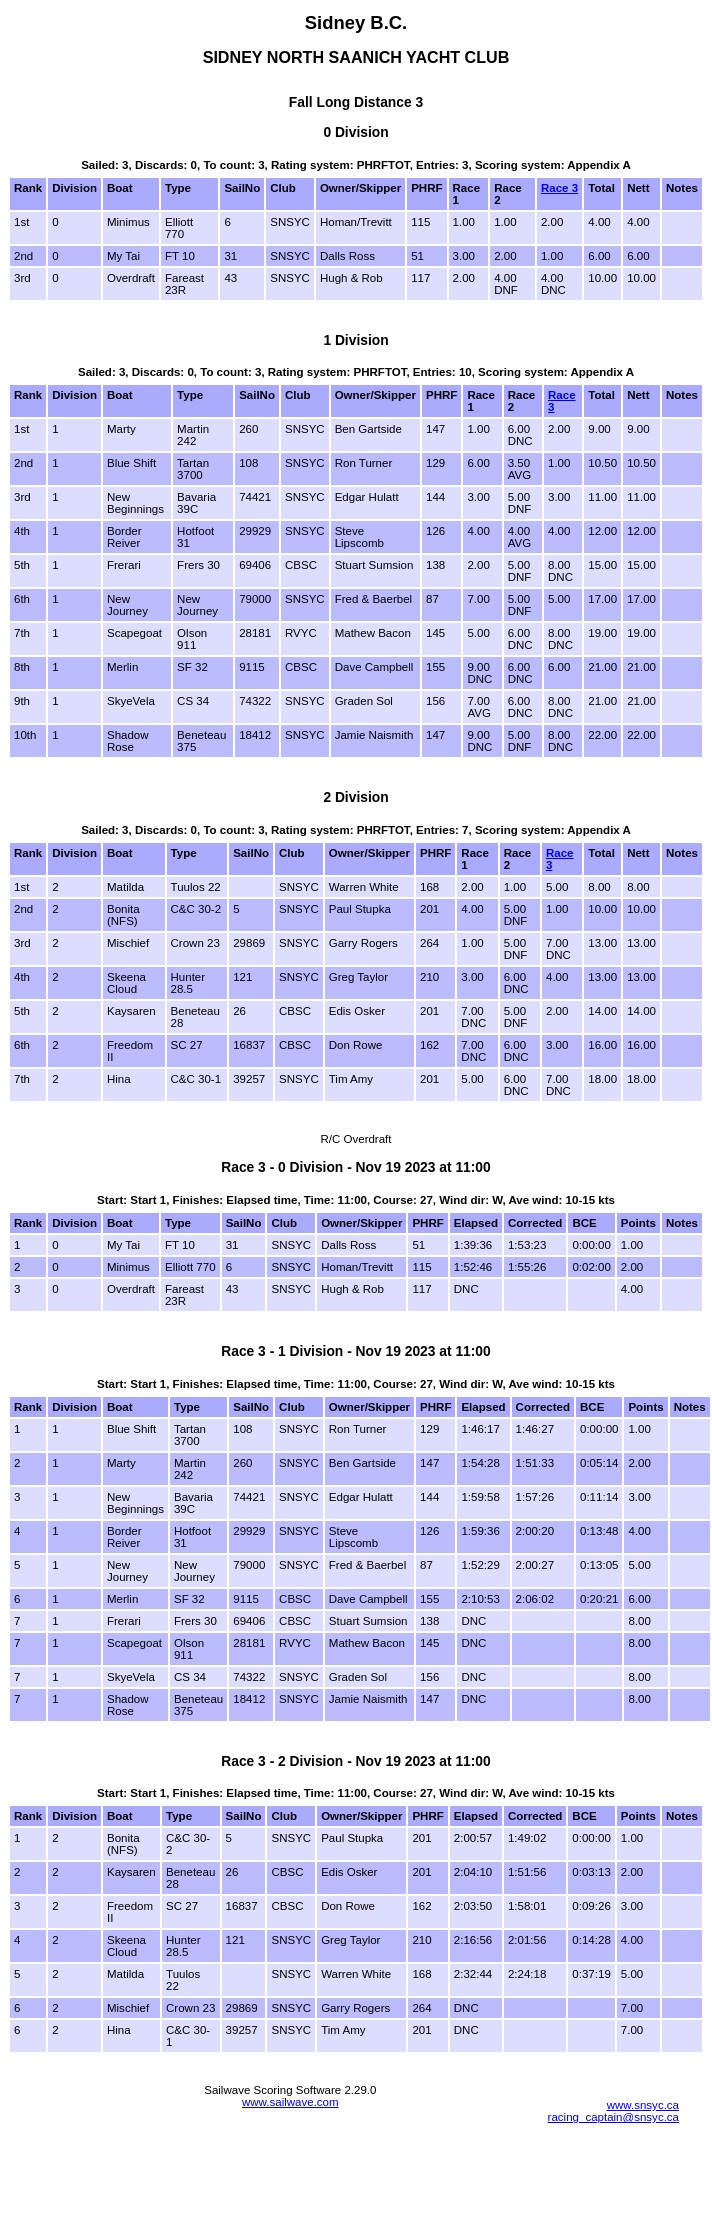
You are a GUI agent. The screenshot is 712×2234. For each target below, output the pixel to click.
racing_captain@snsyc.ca (613, 2117)
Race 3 (559, 188)
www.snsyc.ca (643, 2105)
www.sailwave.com (290, 2102)
